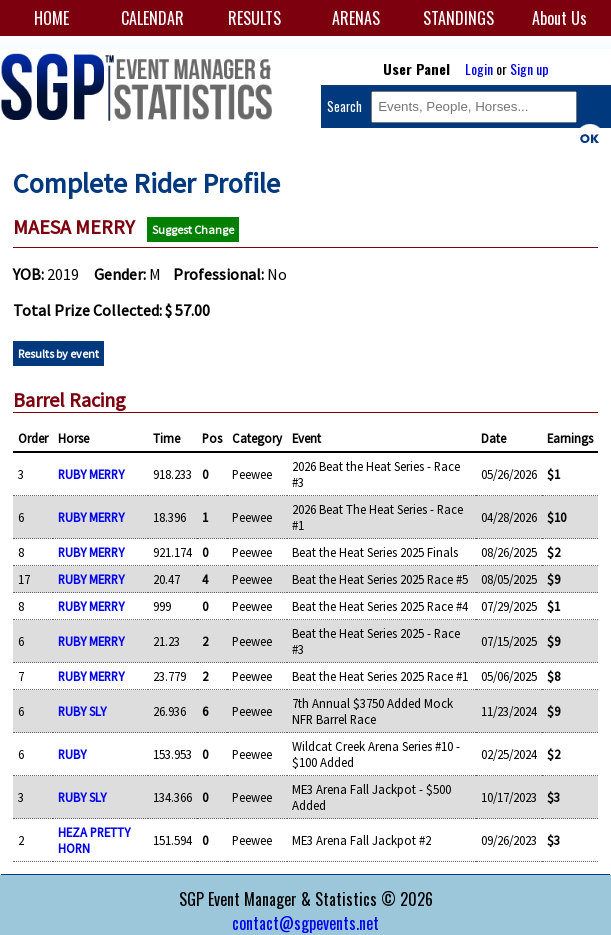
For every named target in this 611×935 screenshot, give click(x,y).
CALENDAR (152, 18)
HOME (51, 18)
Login (479, 68)
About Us (559, 18)
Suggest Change (193, 229)
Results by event (58, 353)
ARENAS (356, 18)
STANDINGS (458, 18)
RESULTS (254, 18)
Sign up (529, 68)
